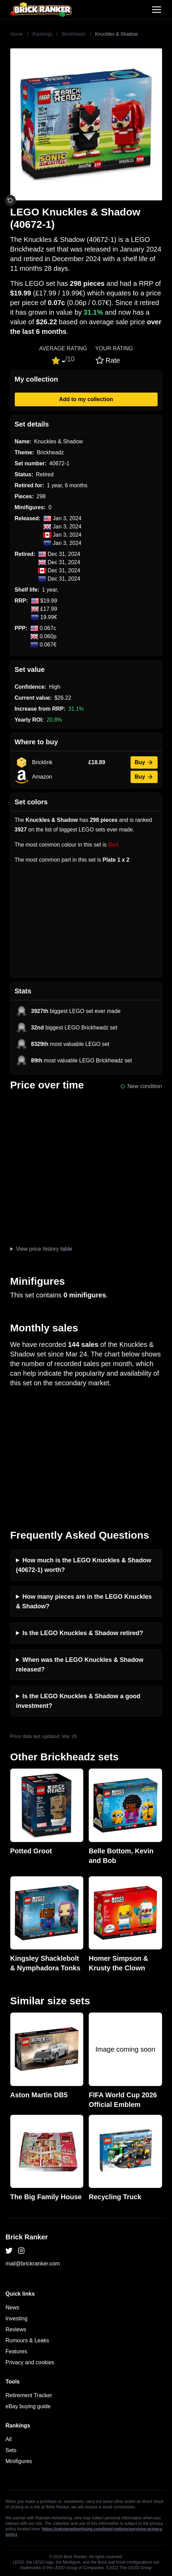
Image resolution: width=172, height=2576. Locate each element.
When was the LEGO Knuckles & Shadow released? (80, 1664)
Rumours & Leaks (27, 2340)
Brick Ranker (26, 2237)
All (8, 2439)
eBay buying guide (28, 2406)
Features (16, 2351)
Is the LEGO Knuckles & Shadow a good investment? (78, 1701)
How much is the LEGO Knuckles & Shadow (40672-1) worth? (83, 1565)
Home (16, 34)
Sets (10, 2450)
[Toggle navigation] (156, 9)
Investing (16, 2318)
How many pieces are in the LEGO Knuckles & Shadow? (84, 1601)
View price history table (44, 1249)
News (12, 2307)
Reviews (15, 2329)
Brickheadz (74, 34)
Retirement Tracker (28, 2395)
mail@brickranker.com (32, 2263)
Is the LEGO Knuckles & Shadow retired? (83, 1633)
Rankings (42, 34)
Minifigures (18, 2461)
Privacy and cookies (29, 2362)
